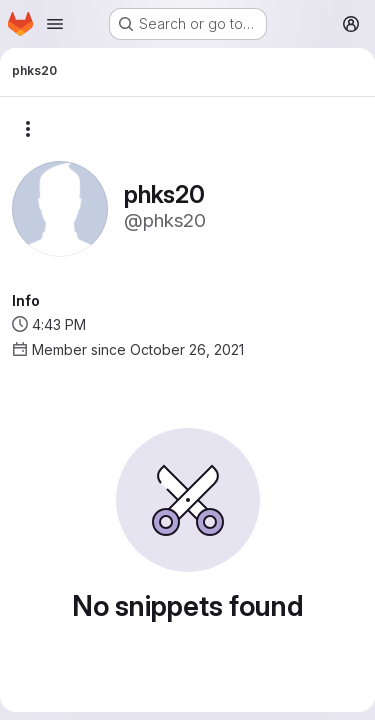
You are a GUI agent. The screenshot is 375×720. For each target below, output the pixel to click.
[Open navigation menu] (55, 24)
